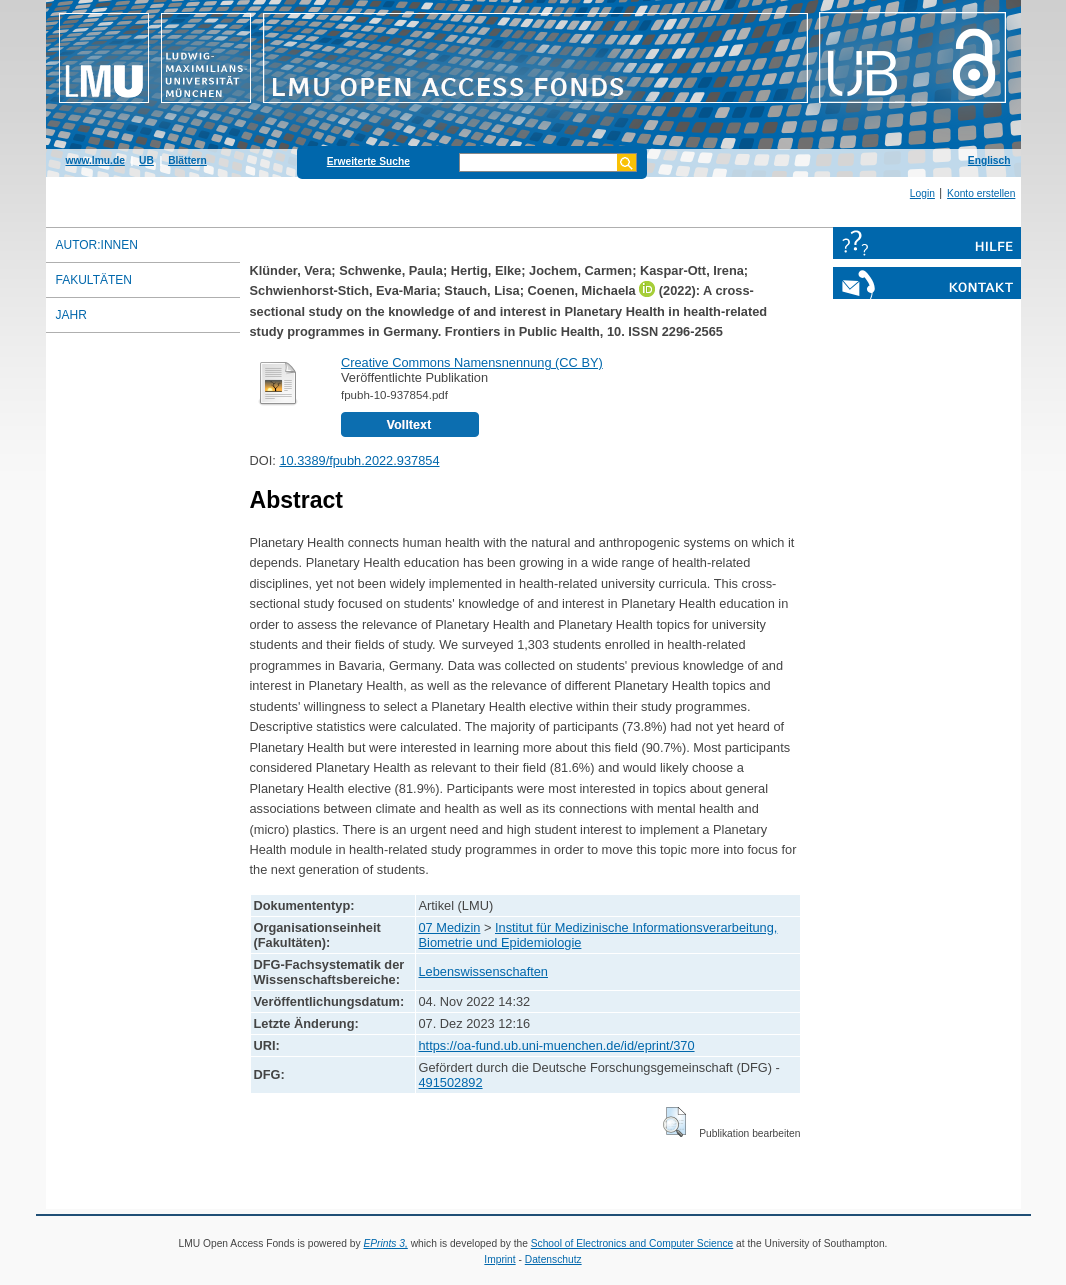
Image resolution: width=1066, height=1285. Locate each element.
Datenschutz (553, 1259)
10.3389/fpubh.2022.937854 (359, 460)
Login (922, 193)
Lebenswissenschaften (483, 971)
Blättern (187, 160)
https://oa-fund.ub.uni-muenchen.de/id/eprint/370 (557, 1045)
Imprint (499, 1259)
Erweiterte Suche (368, 161)
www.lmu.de (95, 160)
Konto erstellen (981, 193)
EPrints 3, (385, 1243)
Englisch (989, 160)
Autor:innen (97, 245)
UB (146, 160)
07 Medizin (450, 927)
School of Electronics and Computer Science (632, 1243)
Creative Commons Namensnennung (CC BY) (472, 362)
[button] (674, 1122)
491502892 (451, 1082)
